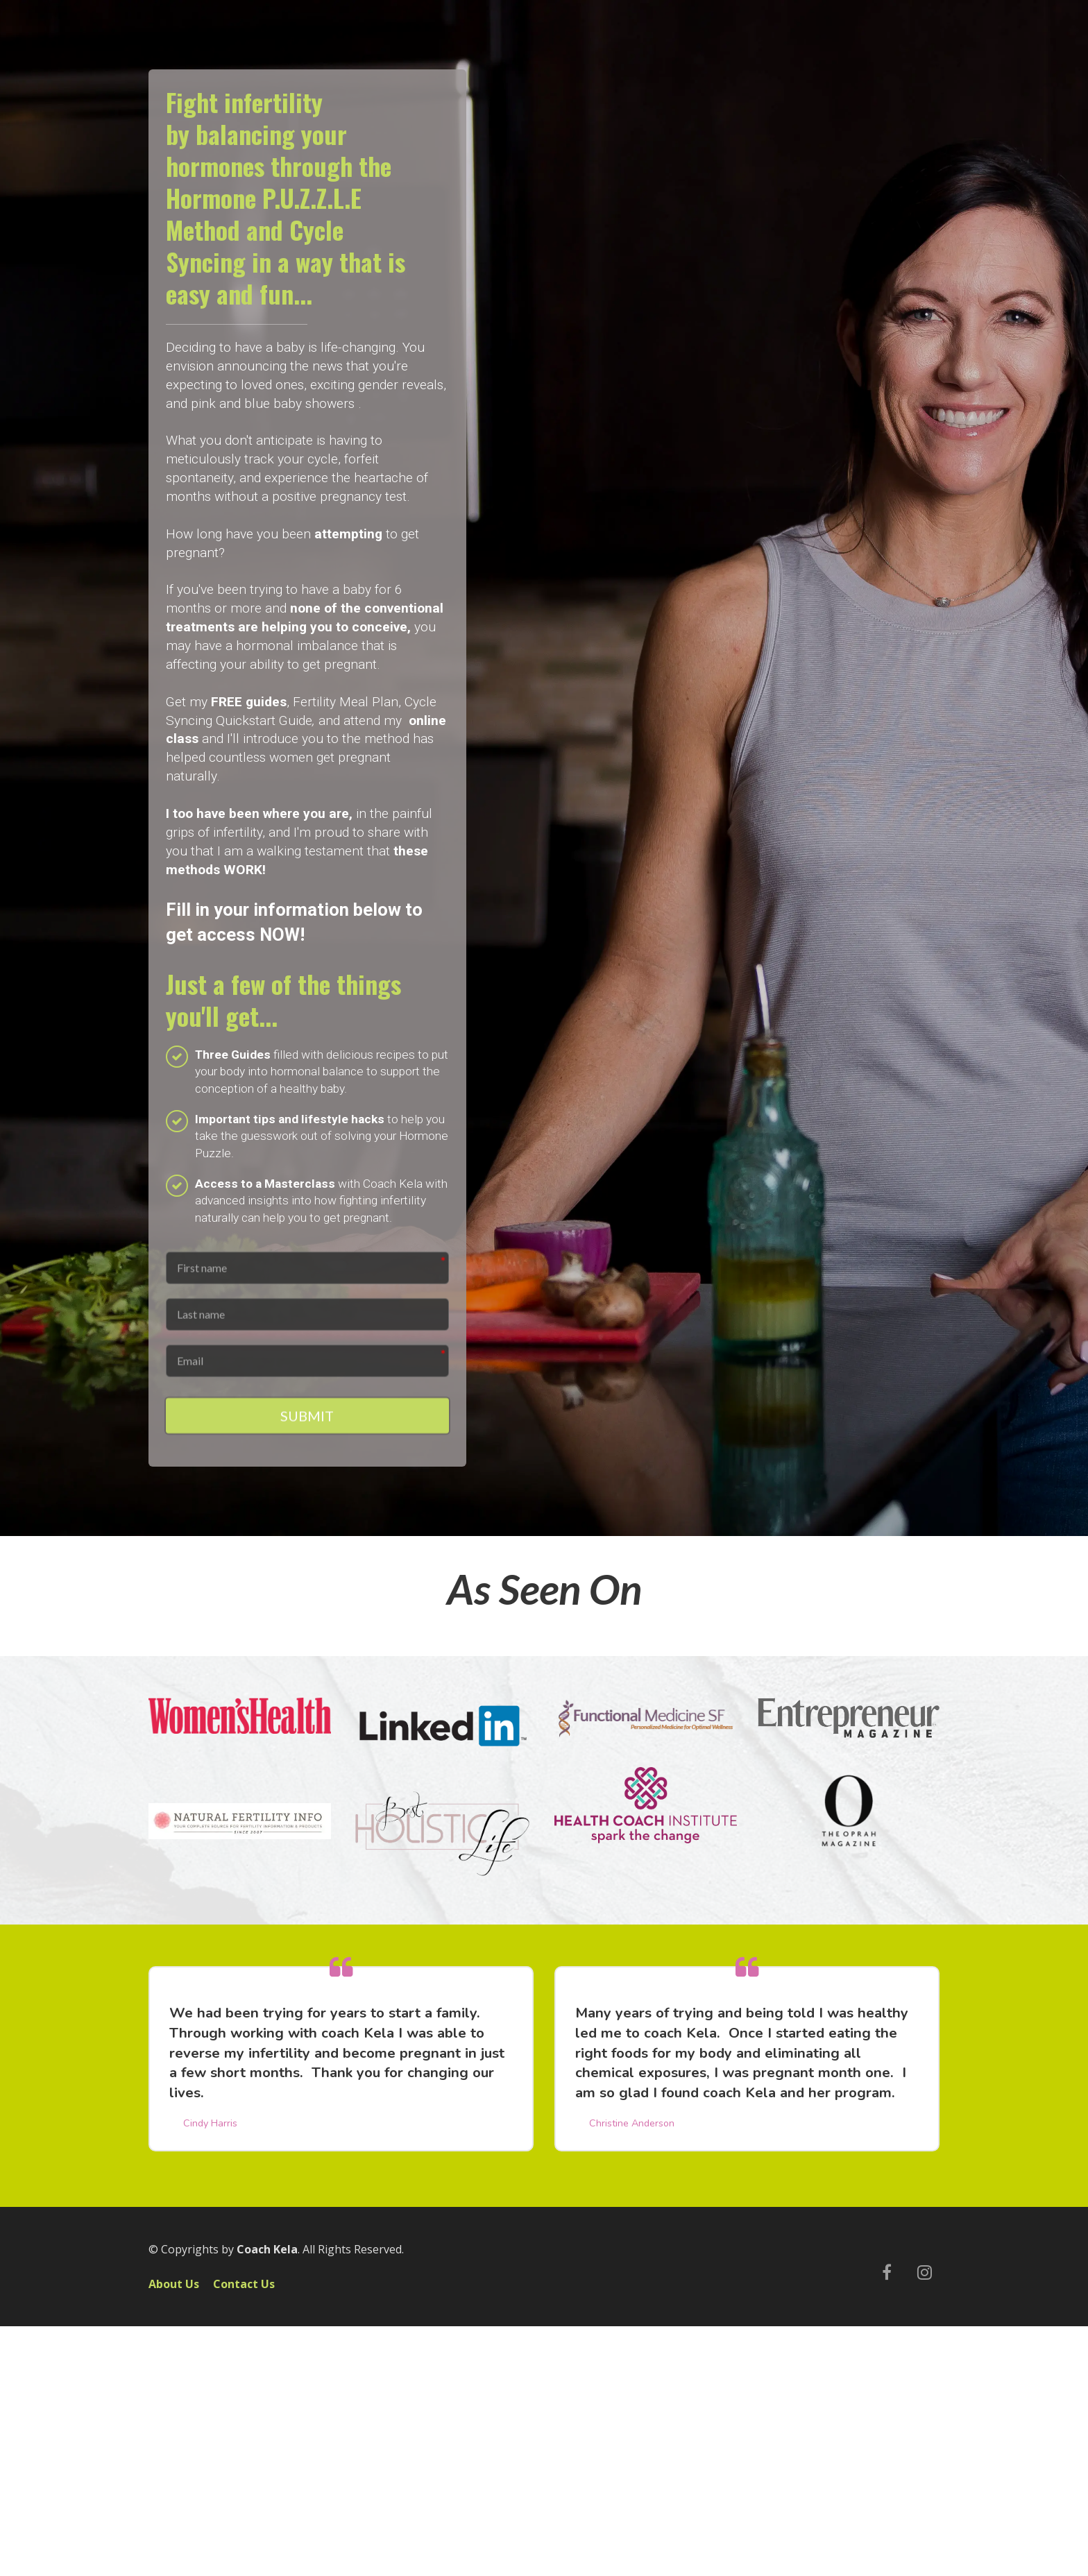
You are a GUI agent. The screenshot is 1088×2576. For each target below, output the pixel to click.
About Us (173, 2287)
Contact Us (244, 2287)
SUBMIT (307, 1418)
